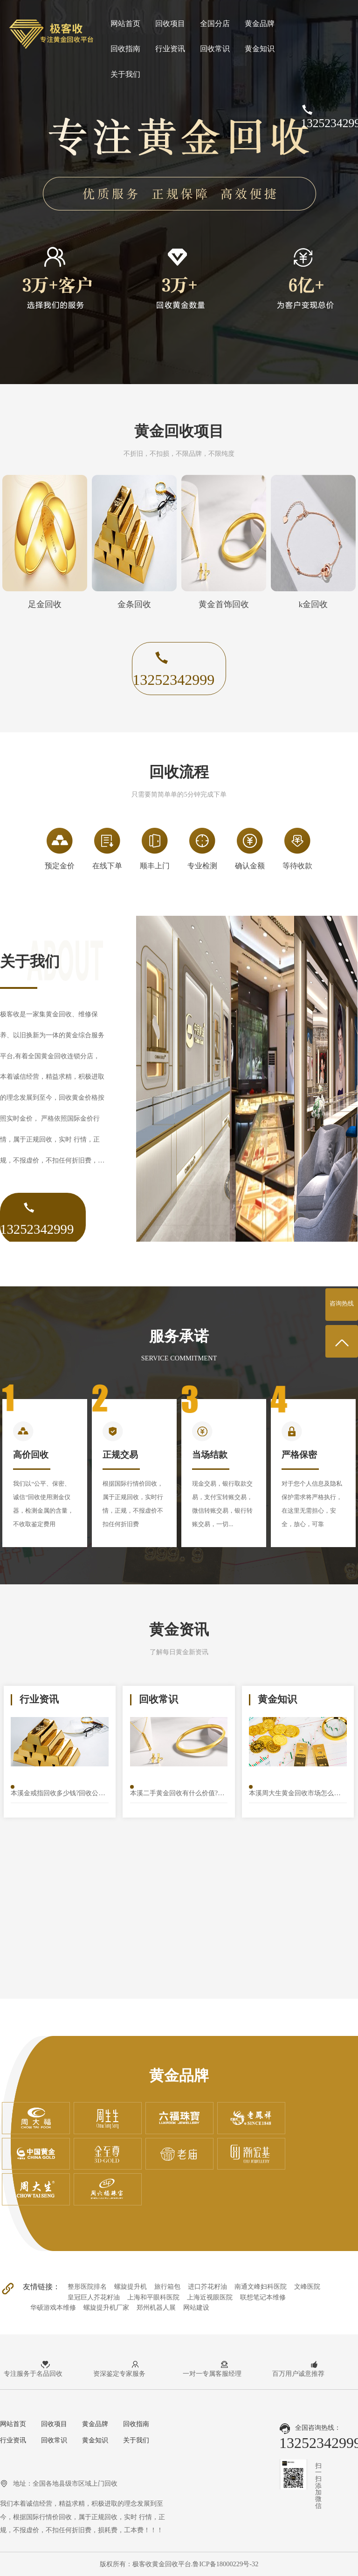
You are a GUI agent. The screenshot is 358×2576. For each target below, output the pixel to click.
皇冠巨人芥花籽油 (94, 2297)
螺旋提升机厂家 (106, 2307)
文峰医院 (307, 2286)
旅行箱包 (167, 2286)
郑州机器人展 (156, 2307)
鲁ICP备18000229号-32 (225, 2564)
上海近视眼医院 (210, 2297)
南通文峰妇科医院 (260, 2286)
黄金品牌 (260, 23)
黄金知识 (260, 49)
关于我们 (125, 74)
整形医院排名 (87, 2286)
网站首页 (125, 23)
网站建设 (196, 2307)
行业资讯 (170, 49)
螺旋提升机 (130, 2286)
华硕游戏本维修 (53, 2307)
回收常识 (215, 49)
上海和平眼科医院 (153, 2297)
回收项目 (170, 23)
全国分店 (215, 23)
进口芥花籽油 (207, 2286)
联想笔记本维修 (263, 2297)
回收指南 (125, 49)
